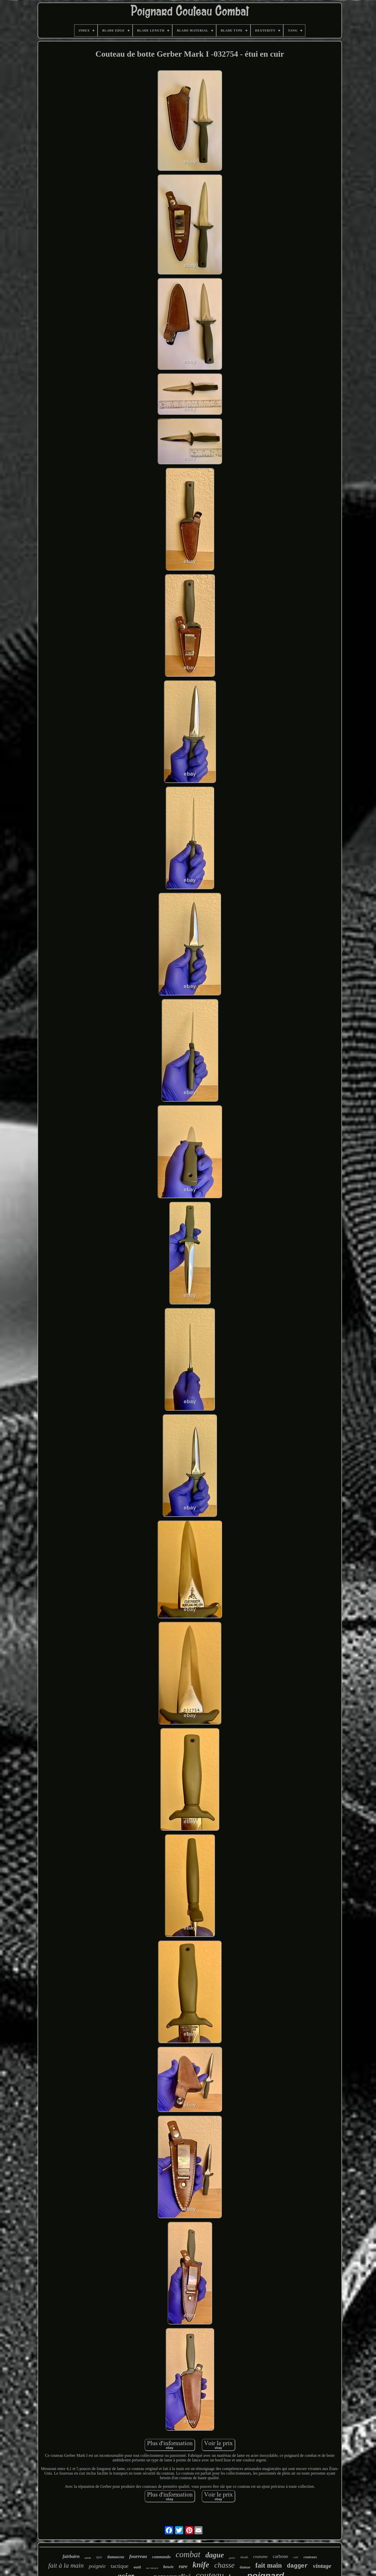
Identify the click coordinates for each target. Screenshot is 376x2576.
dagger (297, 2566)
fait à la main (66, 2565)
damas (245, 2567)
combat (188, 2554)
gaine (232, 2557)
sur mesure (152, 2567)
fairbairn (71, 2556)
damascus (115, 2557)
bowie (168, 2566)
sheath (244, 2557)
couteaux (310, 2557)
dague (215, 2555)
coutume (260, 2556)
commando (161, 2557)
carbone (280, 2556)
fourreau (138, 2556)
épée (99, 2557)
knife (201, 2564)
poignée (97, 2566)
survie (88, 2557)
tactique (120, 2566)
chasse (224, 2565)
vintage (322, 2566)
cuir (296, 2557)
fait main (268, 2565)
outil (137, 2567)
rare (183, 2566)
